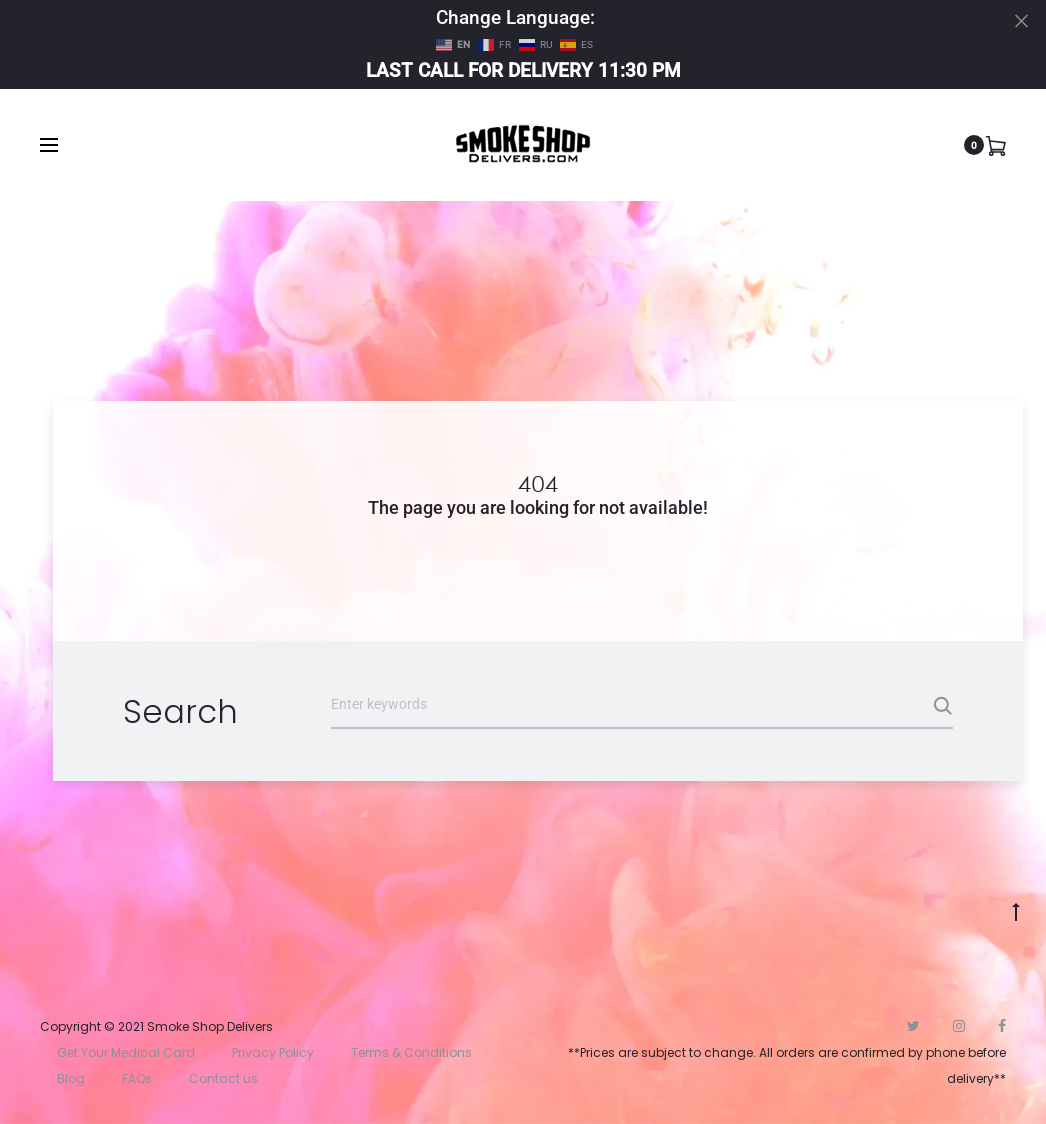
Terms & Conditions (411, 1052)
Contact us (223, 1078)
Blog (71, 1078)
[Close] (1021, 20)
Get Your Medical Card (126, 1052)
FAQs (137, 1078)
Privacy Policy (273, 1052)
